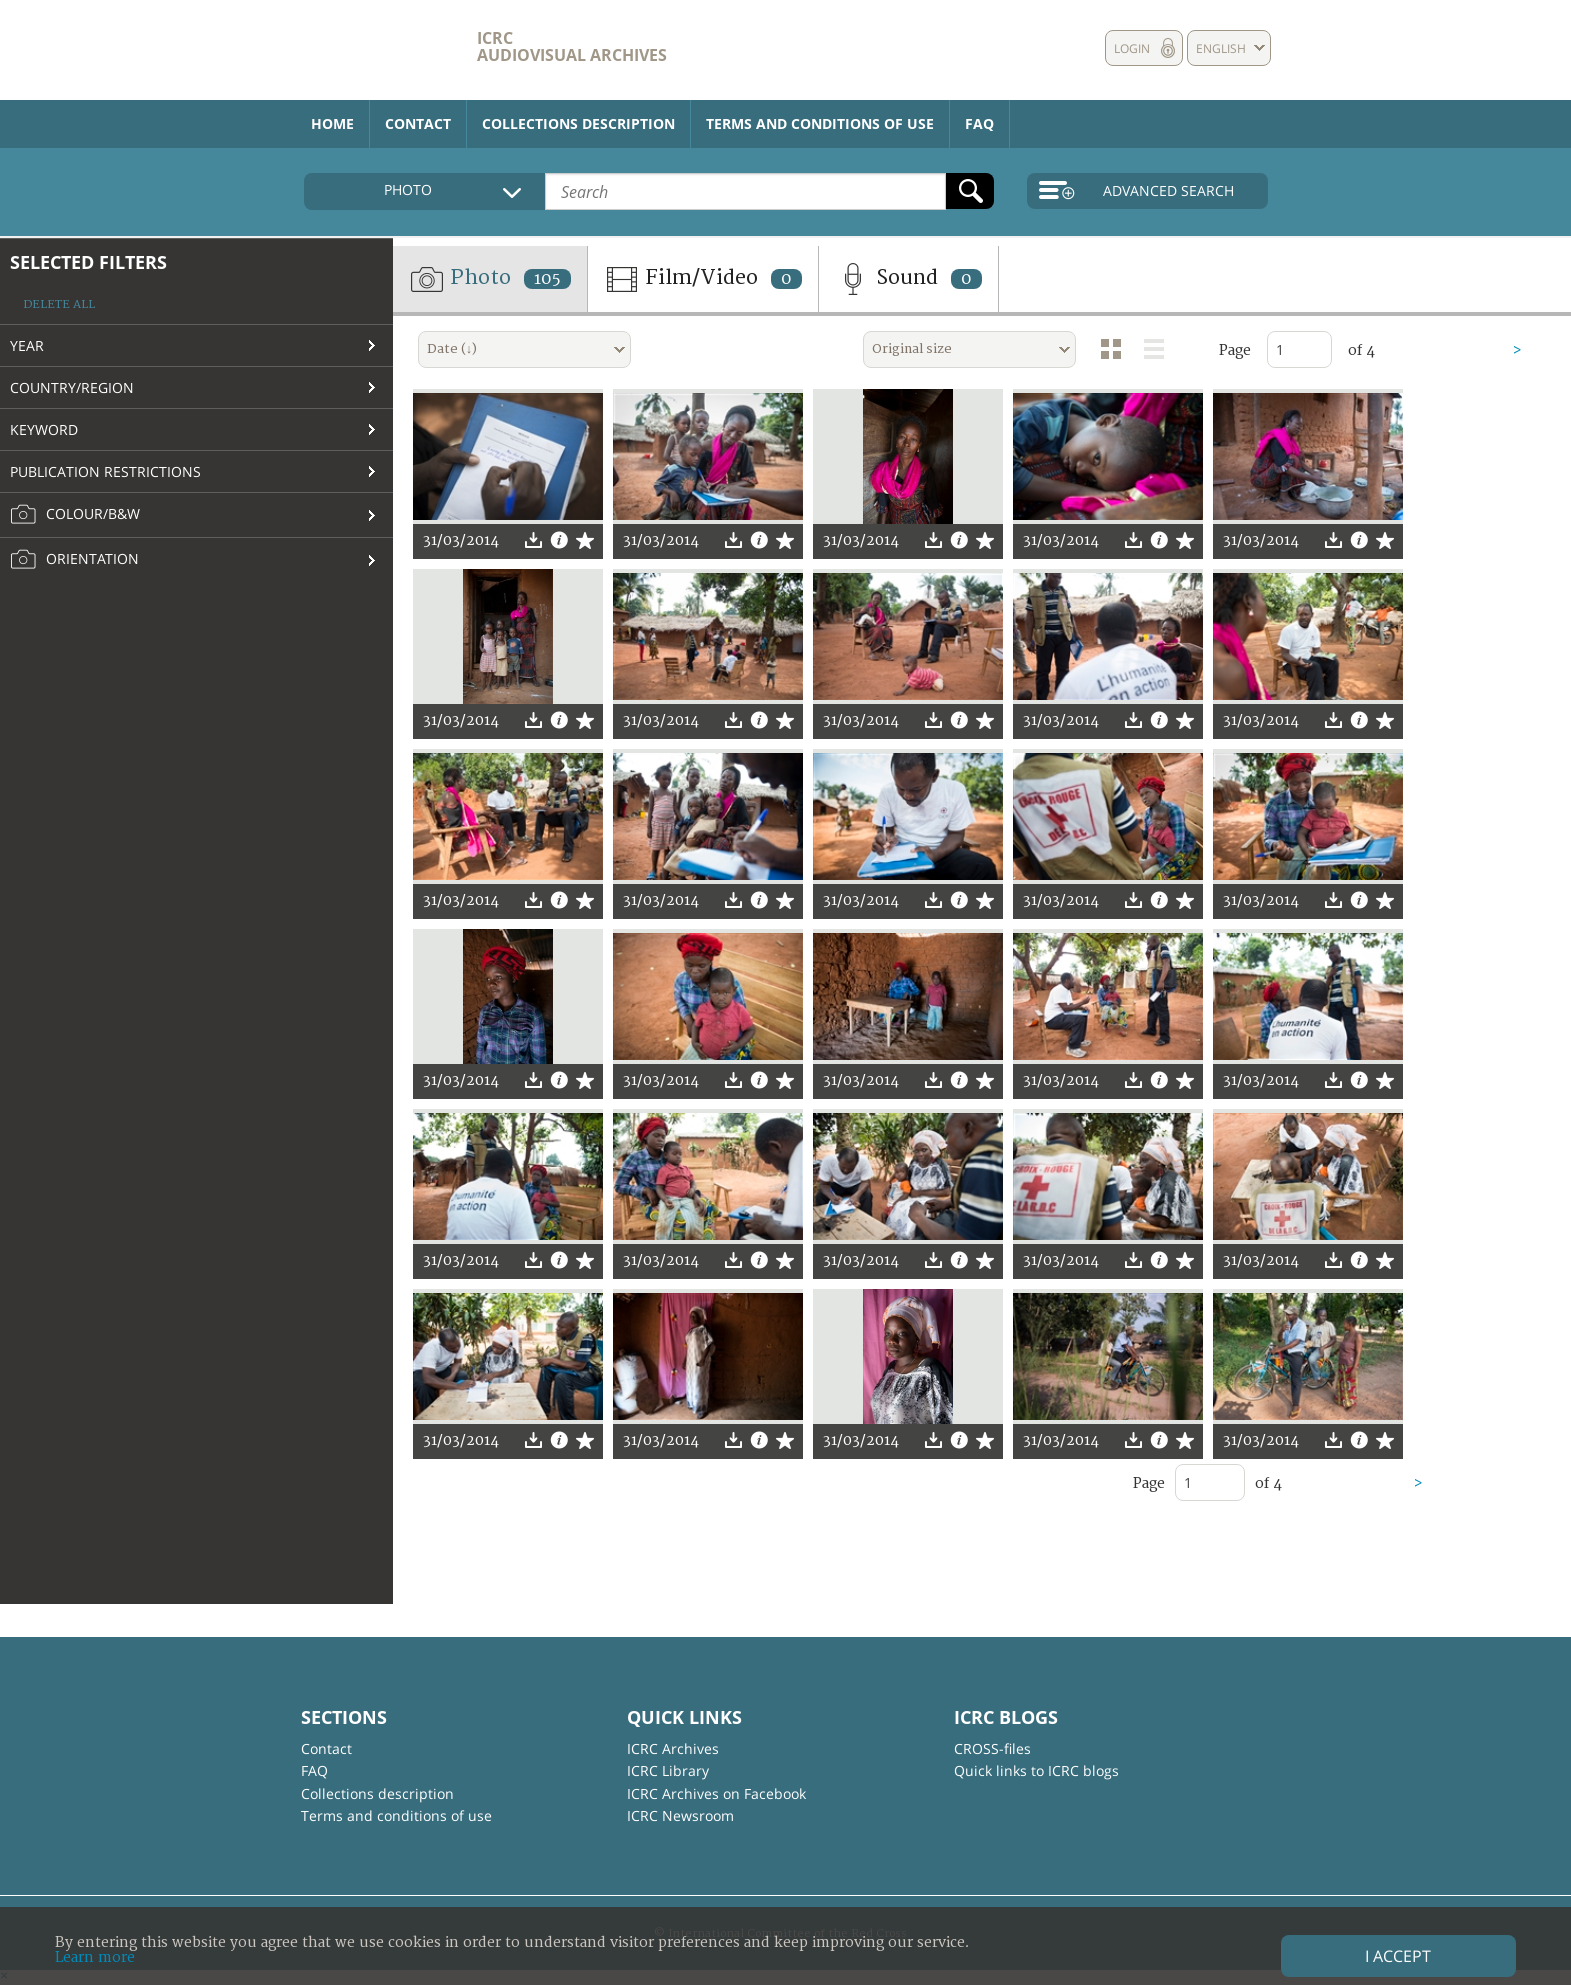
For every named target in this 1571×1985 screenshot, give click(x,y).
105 (547, 279)
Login (1132, 48)
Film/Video (703, 279)
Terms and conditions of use (820, 123)
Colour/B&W (75, 515)
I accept (1398, 1956)
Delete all (59, 304)
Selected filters (88, 262)
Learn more (95, 1957)
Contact (418, 123)
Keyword (44, 429)
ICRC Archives (673, 1748)
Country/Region (72, 387)
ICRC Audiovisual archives (572, 46)
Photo (490, 279)
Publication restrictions (105, 471)
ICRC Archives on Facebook (716, 1793)
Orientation (74, 560)
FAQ (979, 123)
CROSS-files (992, 1748)
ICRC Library (668, 1770)
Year (27, 345)
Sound (908, 279)
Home (332, 123)
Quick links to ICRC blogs (1036, 1770)
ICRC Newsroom (680, 1815)
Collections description (578, 123)
